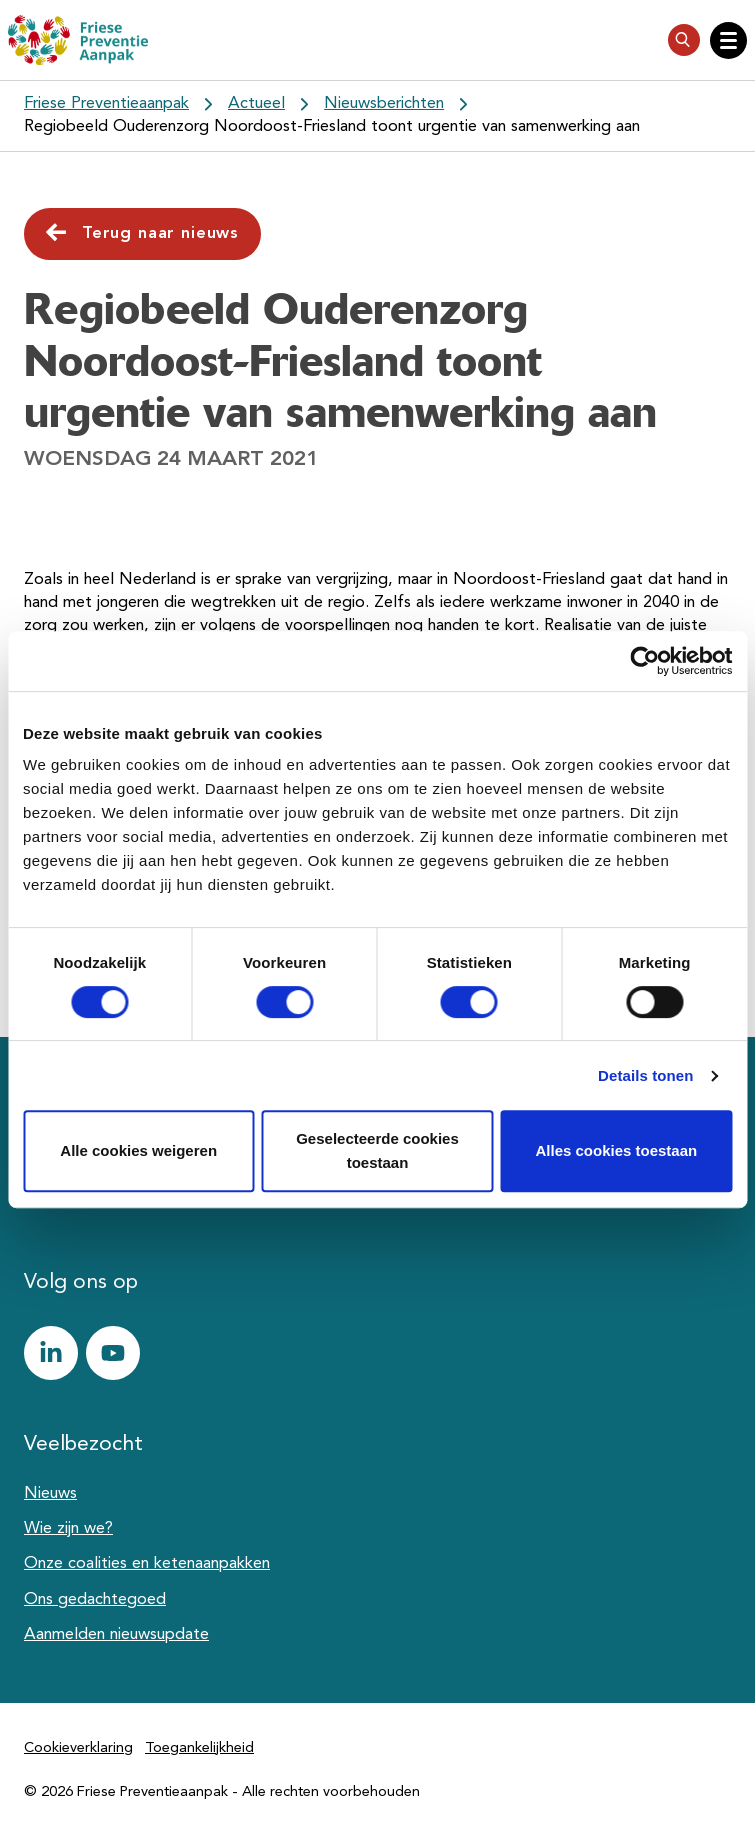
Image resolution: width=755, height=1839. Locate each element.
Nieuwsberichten (384, 104)
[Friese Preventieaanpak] (78, 40)
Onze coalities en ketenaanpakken (147, 1564)
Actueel (256, 104)
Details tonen (645, 1075)
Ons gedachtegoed (95, 1600)
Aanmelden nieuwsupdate (116, 1635)
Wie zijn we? (68, 1529)
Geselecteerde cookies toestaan (377, 1150)
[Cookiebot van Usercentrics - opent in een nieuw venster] (644, 661)
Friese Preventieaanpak (106, 104)
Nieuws (50, 1494)
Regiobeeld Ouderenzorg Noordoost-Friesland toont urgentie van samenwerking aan (332, 127)
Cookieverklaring (78, 1748)
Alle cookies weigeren (138, 1150)
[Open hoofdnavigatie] (728, 40)
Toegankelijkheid (199, 1748)
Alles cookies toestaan (616, 1150)
